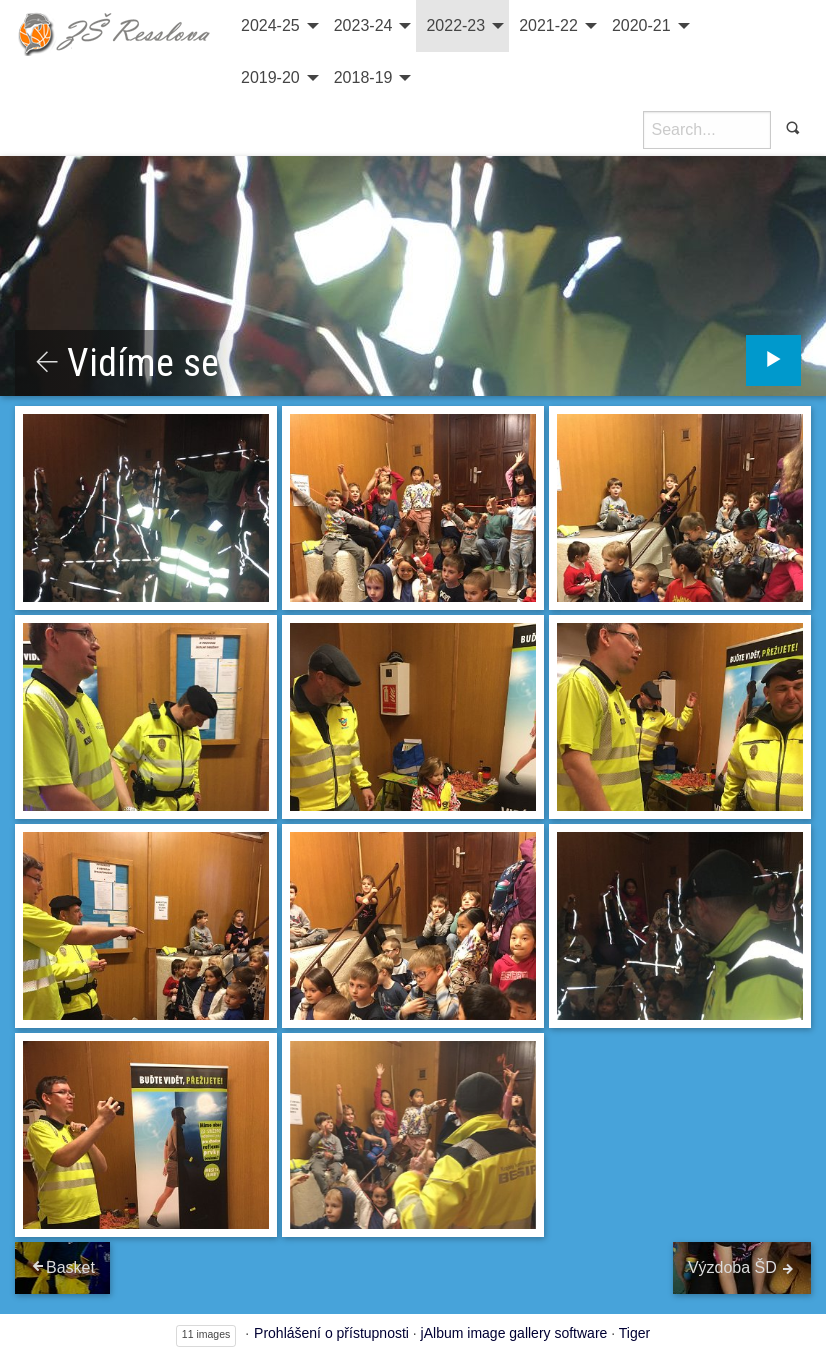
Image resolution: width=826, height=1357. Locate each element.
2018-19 (363, 77)
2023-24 (363, 25)
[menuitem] (277, 26)
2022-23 (455, 25)
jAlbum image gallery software (514, 1333)
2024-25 (270, 25)
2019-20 (270, 77)
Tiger (634, 1333)
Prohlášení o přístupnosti (331, 1333)
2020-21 (641, 25)
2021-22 (548, 25)
